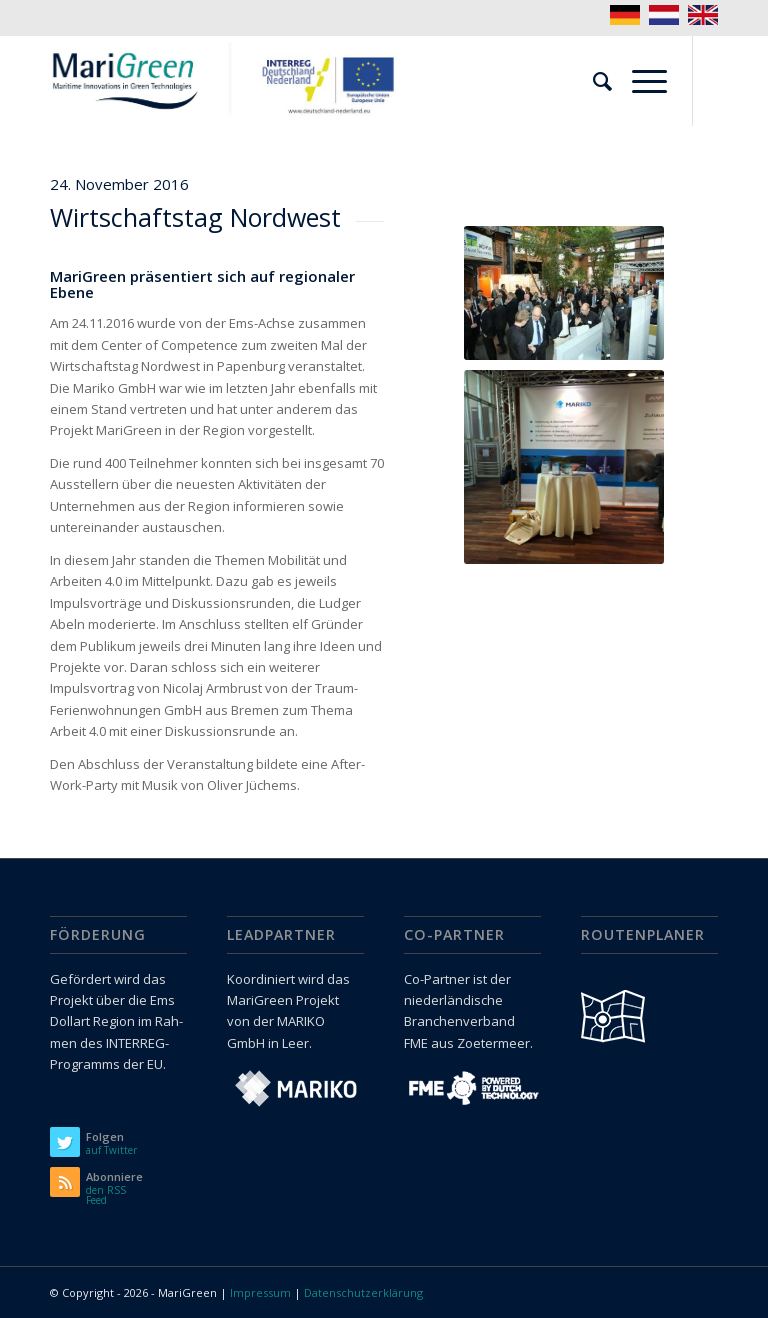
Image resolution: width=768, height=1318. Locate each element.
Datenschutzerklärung (363, 1292)
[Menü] (639, 81)
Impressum (260, 1292)
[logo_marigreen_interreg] (230, 81)
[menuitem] (592, 81)
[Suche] (592, 81)
